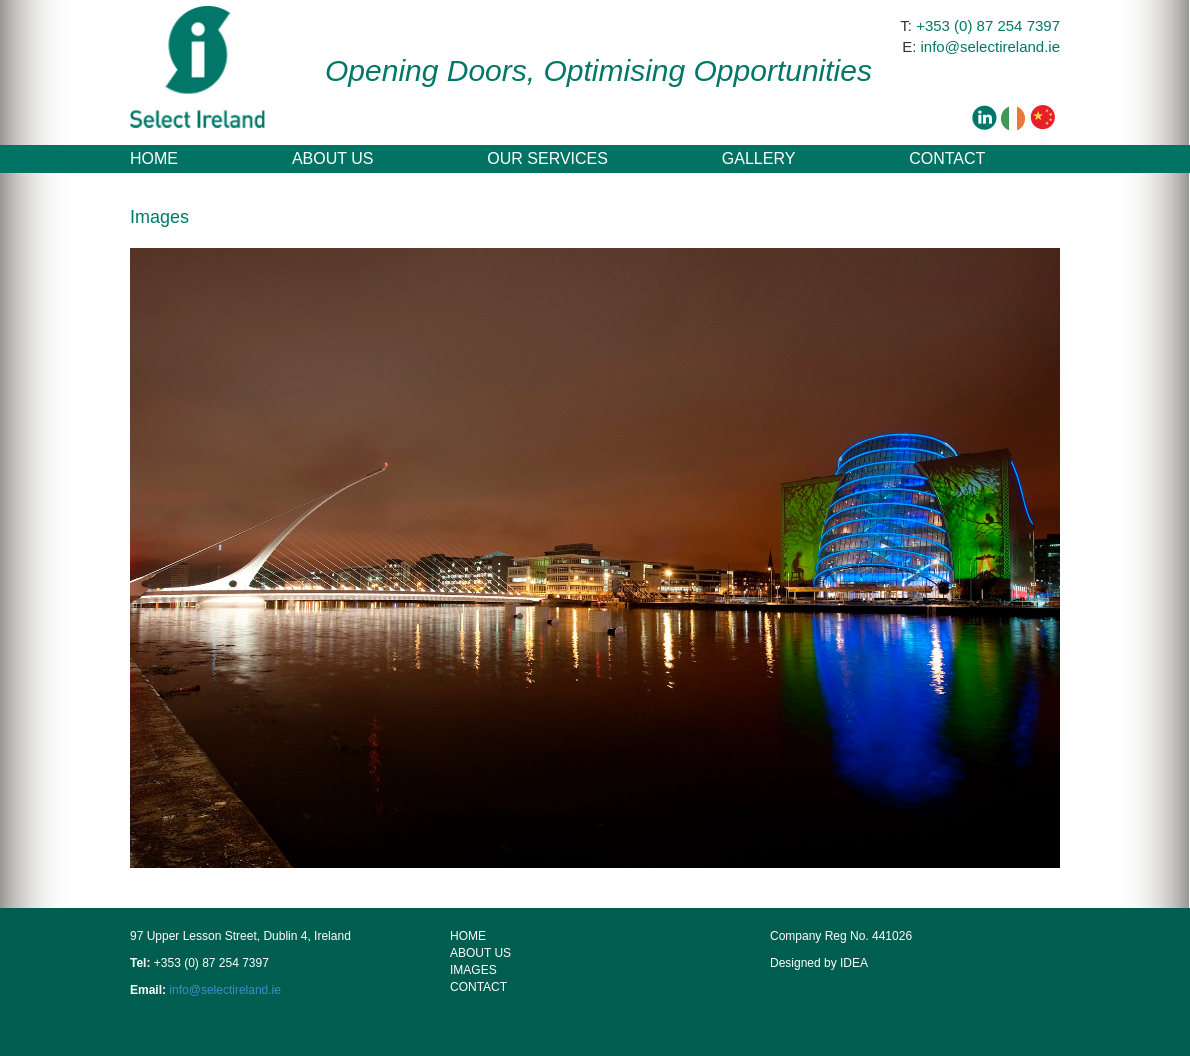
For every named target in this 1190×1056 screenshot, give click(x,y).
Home (154, 158)
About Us (333, 158)
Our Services (547, 158)
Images (473, 970)
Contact (947, 158)
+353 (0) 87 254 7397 (988, 25)
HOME (468, 936)
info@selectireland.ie (990, 46)
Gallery (759, 158)
